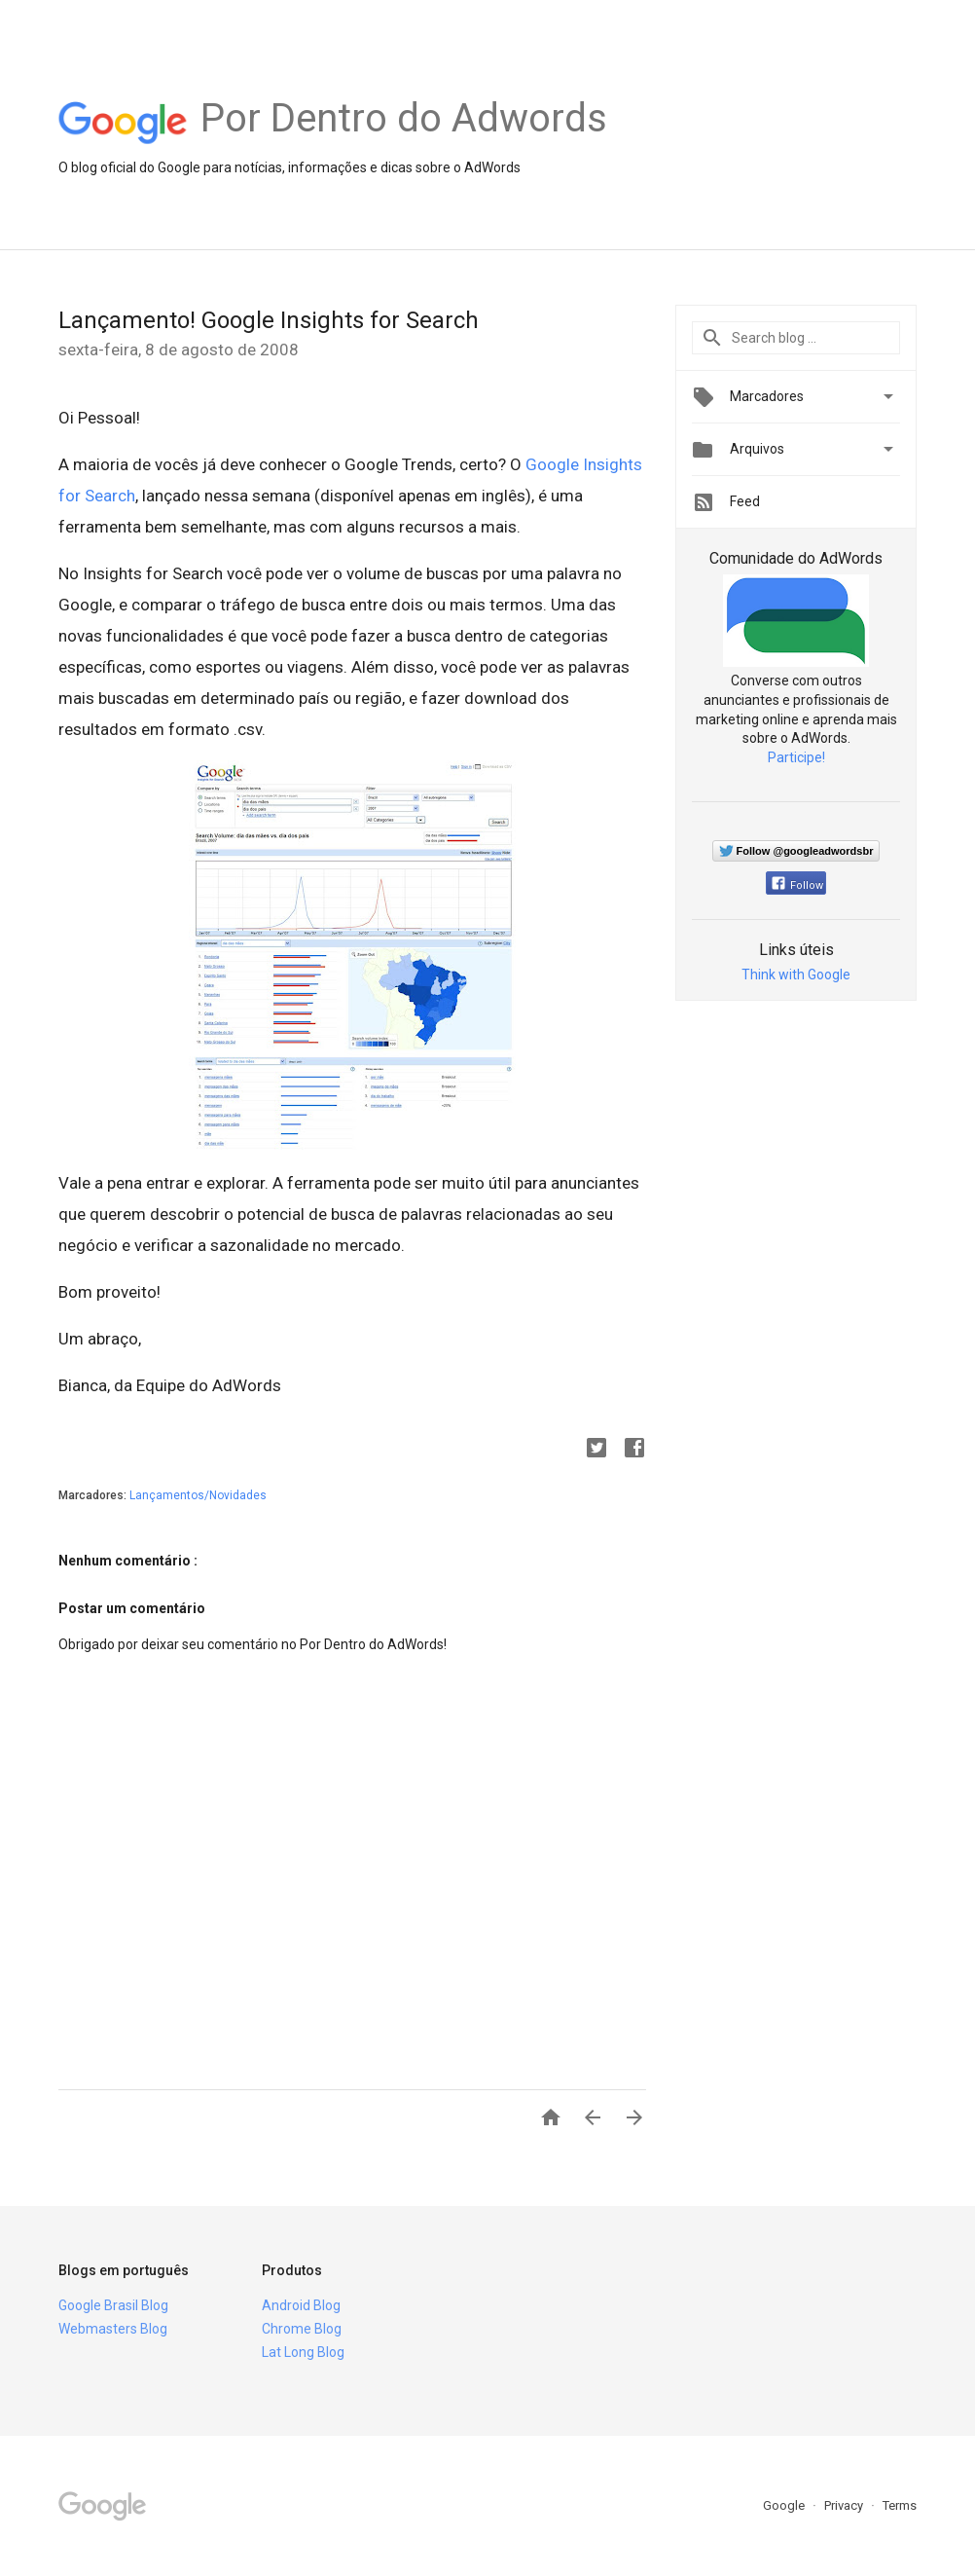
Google (785, 2505)
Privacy (845, 2505)
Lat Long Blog (303, 2352)
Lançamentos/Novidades (198, 1495)
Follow (797, 885)
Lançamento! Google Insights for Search (268, 320)
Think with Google (795, 974)
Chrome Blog (302, 2329)
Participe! (796, 757)
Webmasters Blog (112, 2329)
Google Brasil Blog (113, 2305)
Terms (900, 2505)
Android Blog (301, 2305)
